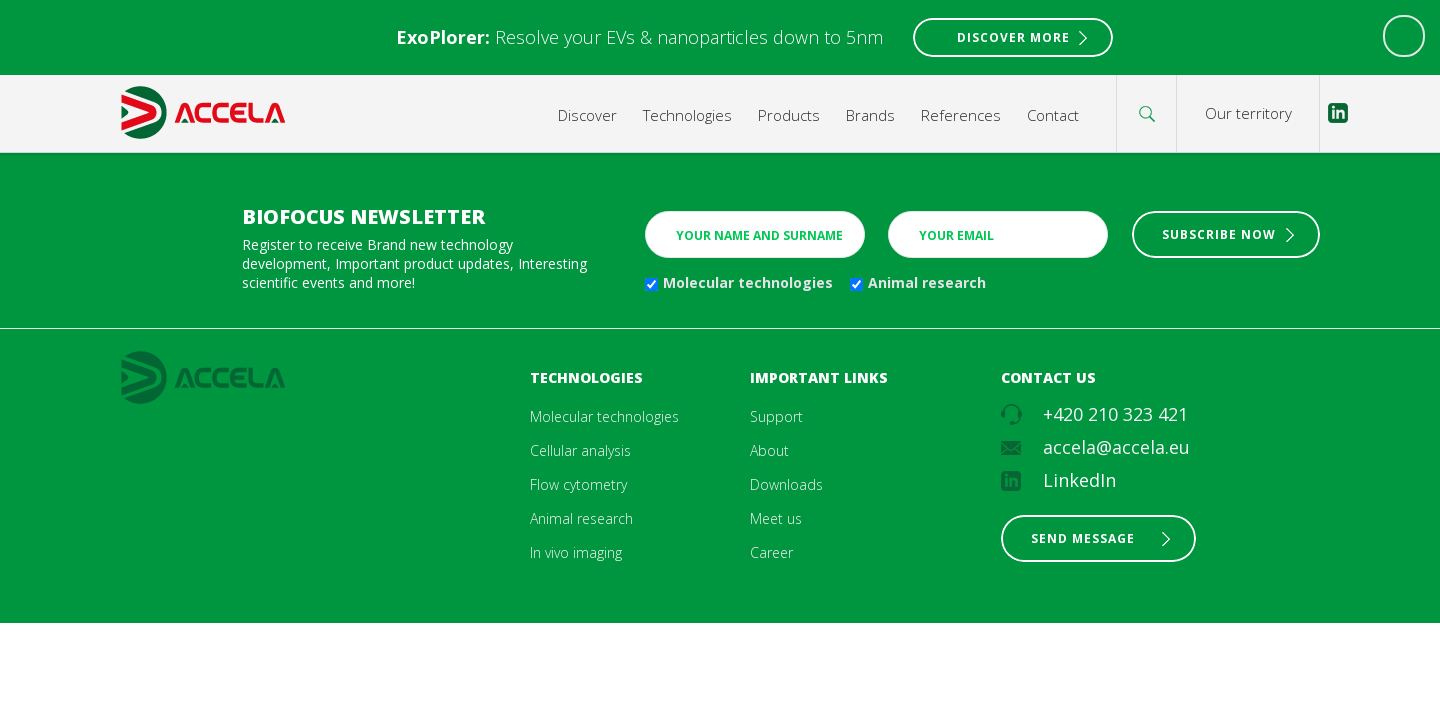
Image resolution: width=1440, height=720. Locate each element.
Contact (1053, 115)
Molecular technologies (748, 282)
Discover (587, 115)
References (961, 115)
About (769, 450)
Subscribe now (1219, 234)
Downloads (786, 484)
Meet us (776, 518)
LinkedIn (1079, 480)
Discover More (1013, 37)
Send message (1083, 538)
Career (771, 552)
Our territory (1248, 113)
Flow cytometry (578, 484)
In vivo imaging (576, 552)
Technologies (687, 115)
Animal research (927, 282)
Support (776, 416)
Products (789, 115)
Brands (870, 115)
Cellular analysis (580, 450)
